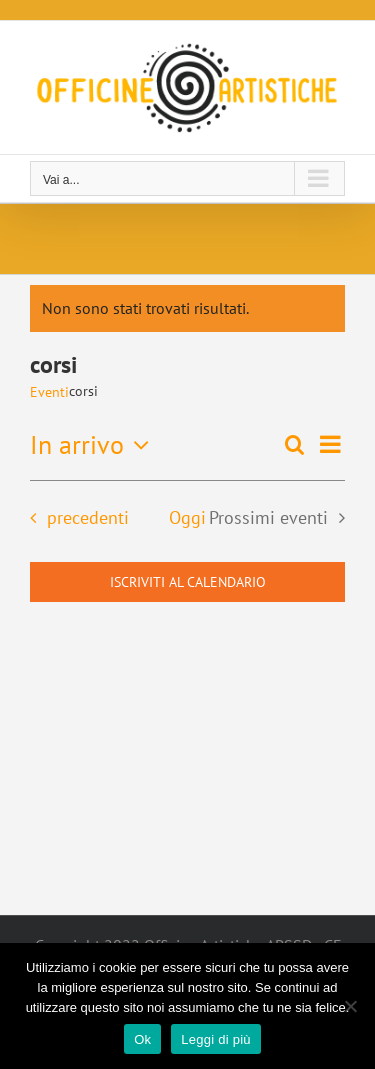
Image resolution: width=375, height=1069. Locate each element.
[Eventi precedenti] (73, 517)
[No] (350, 1006)
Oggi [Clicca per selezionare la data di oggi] (187, 517)
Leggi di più (216, 1039)
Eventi (49, 392)
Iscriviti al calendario (188, 582)
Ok (142, 1039)
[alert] (187, 308)
